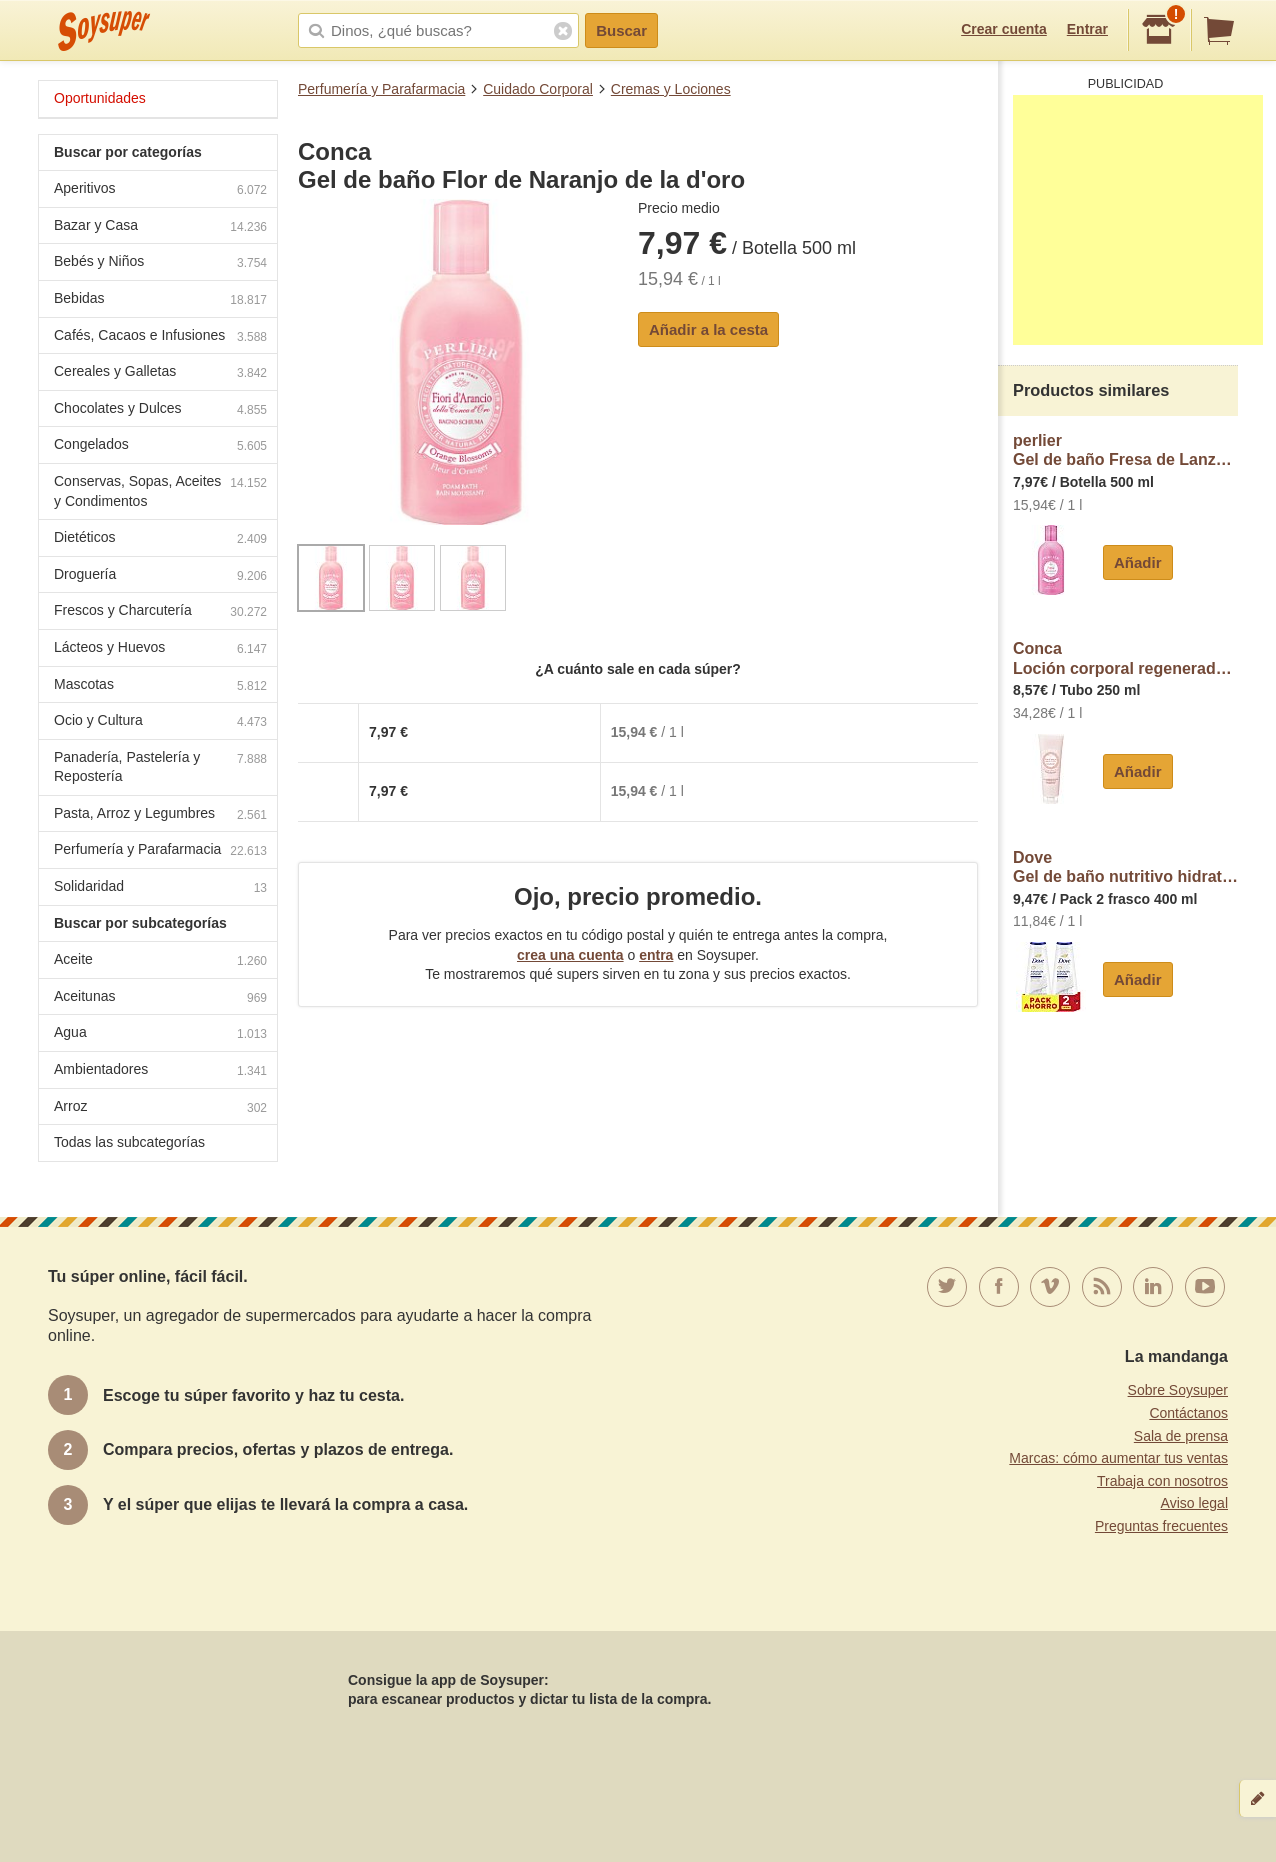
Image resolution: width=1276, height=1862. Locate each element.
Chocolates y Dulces (160, 410)
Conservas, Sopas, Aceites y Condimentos (160, 491)
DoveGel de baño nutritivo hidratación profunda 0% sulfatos (1125, 867)
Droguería (160, 576)
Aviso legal (1194, 1503)
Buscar (621, 30)
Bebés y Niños (160, 263)
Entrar (1087, 29)
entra (656, 955)
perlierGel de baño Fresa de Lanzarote (1125, 450)
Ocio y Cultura (160, 722)
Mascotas (160, 686)
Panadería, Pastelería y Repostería (160, 767)
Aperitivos (160, 190)
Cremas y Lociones (671, 89)
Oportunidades (100, 98)
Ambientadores (160, 1071)
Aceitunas (160, 998)
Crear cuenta (1004, 29)
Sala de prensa (1181, 1436)
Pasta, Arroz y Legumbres (160, 815)
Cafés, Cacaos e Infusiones (160, 337)
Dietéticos (160, 539)
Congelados (160, 446)
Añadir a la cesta (708, 329)
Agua (160, 1034)
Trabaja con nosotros (1162, 1481)
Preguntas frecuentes (1161, 1526)
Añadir (1138, 562)
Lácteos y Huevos (160, 649)
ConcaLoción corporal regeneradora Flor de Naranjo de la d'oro (1125, 658)
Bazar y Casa (160, 227)
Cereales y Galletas (160, 373)
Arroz (160, 1108)
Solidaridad (160, 888)
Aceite (160, 961)
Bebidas (160, 300)
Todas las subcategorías (129, 1142)
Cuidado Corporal (538, 89)
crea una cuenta (570, 955)
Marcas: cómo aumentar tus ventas (1118, 1458)
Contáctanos (1188, 1413)
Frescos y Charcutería (160, 612)
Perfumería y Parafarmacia (381, 89)
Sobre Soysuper (1178, 1390)
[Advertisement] (1138, 220)
